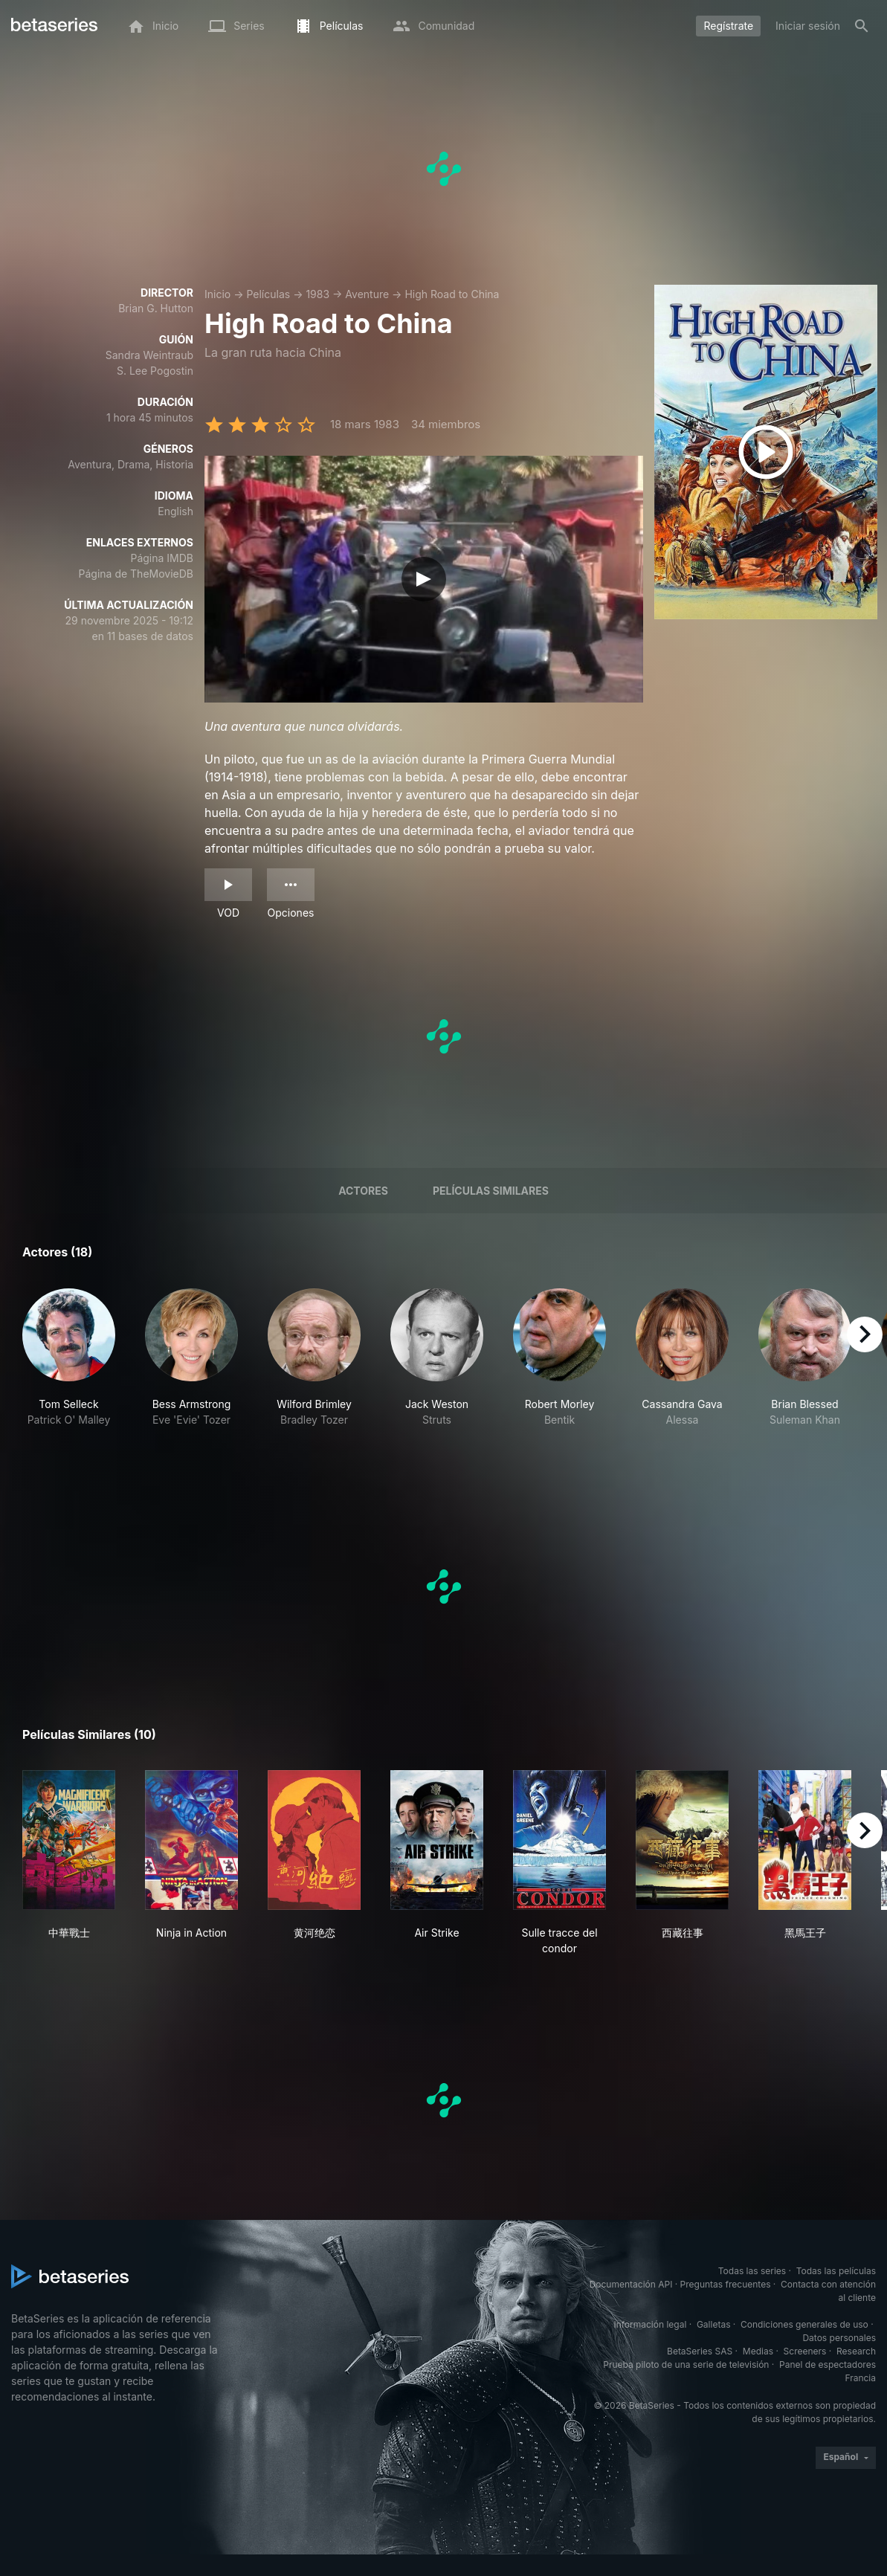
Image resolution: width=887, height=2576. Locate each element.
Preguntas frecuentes (725, 2284)
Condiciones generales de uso (804, 2324)
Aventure (367, 294)
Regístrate (728, 25)
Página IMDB (161, 558)
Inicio (217, 294)
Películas (268, 294)
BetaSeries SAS (699, 2351)
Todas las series (752, 2270)
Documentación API (631, 2284)
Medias (758, 2351)
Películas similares (491, 1190)
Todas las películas (836, 2270)
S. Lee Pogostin (155, 370)
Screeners (805, 2351)
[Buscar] (862, 26)
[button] (68, 1365)
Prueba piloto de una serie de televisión (686, 2364)
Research (856, 2351)
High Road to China (451, 294)
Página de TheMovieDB (136, 573)
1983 (317, 294)
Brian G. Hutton (155, 308)
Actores (363, 1190)
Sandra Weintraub (149, 355)
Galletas (714, 2324)
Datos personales (839, 2337)
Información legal (649, 2324)
